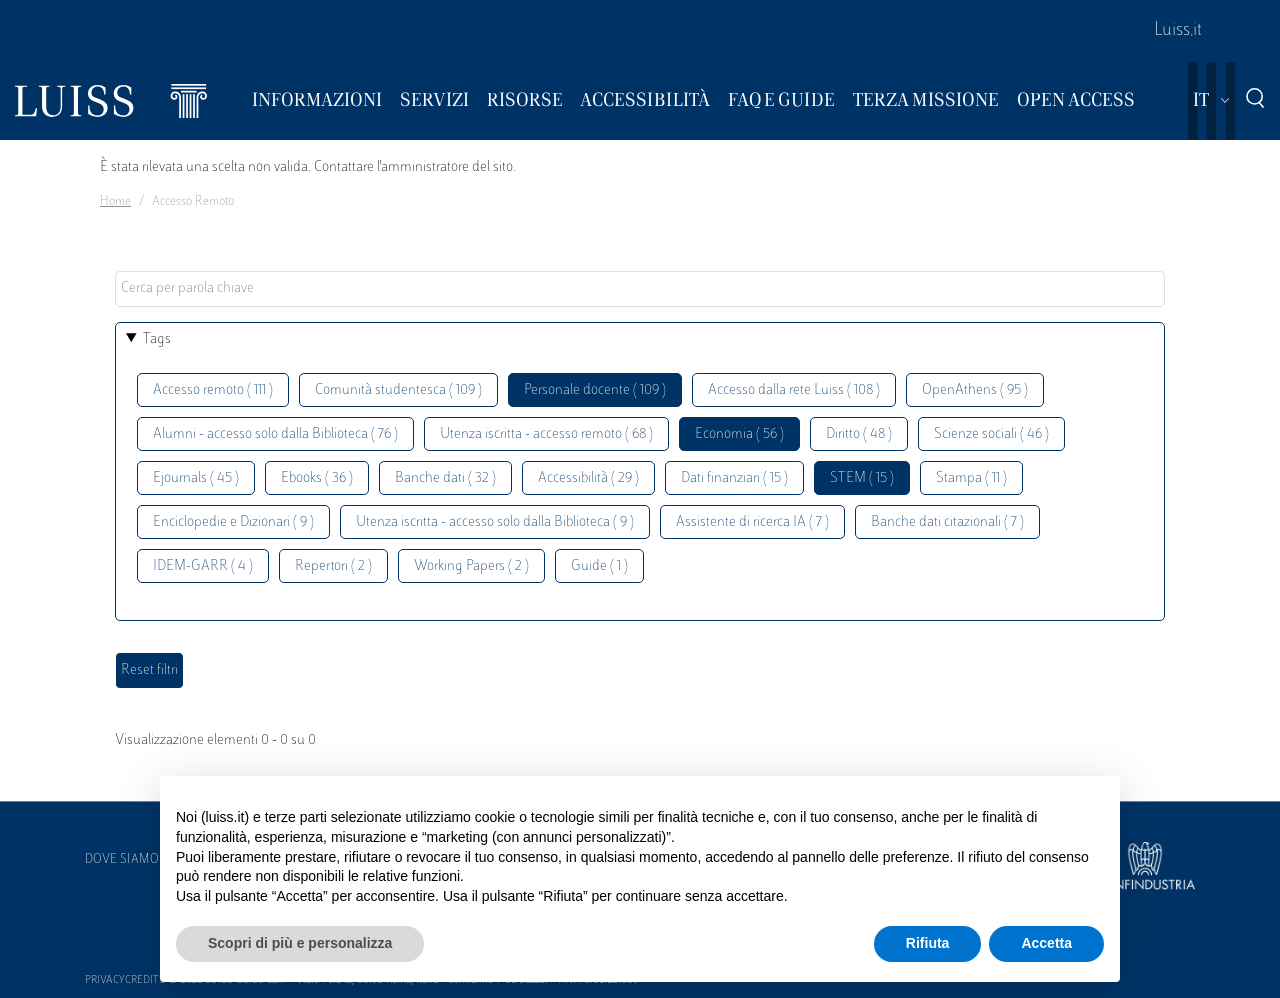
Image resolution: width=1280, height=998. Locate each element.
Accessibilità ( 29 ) (588, 478)
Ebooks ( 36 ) (317, 478)
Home (115, 202)
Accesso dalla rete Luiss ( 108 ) (794, 390)
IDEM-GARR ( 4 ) (203, 566)
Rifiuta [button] (928, 943)
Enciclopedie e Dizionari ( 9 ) (233, 522)
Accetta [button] (1046, 943)
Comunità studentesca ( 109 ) (398, 390)
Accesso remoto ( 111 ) (213, 390)
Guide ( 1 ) (599, 566)
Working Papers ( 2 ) (471, 566)
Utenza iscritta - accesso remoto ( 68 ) (546, 434)
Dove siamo (122, 860)
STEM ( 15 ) (862, 478)
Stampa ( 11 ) (971, 478)
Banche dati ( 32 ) (445, 478)
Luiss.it (1178, 31)
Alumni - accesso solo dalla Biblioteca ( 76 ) (275, 434)
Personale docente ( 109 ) (595, 390)
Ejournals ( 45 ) (196, 478)
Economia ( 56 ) (739, 434)
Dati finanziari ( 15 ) (734, 478)
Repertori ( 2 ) (333, 566)
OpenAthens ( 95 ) (975, 390)
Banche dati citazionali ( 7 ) (947, 522)
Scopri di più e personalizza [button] (300, 943)
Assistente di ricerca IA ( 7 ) (752, 522)
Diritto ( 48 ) (859, 434)
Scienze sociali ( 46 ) (991, 434)
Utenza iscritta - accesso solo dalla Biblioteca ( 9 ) (495, 522)
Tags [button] (157, 339)
